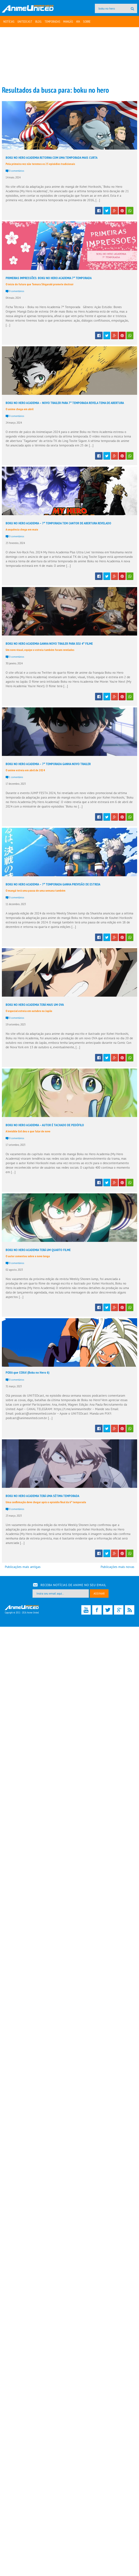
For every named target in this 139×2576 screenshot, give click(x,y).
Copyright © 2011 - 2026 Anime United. (22, 1609)
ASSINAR (99, 1593)
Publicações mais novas (117, 1567)
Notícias (8, 21)
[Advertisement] (69, 56)
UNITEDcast (24, 21)
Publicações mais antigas (23, 1567)
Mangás (68, 21)
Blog (38, 21)
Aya (78, 21)
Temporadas (52, 21)
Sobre (87, 21)
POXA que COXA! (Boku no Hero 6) (27, 1372)
